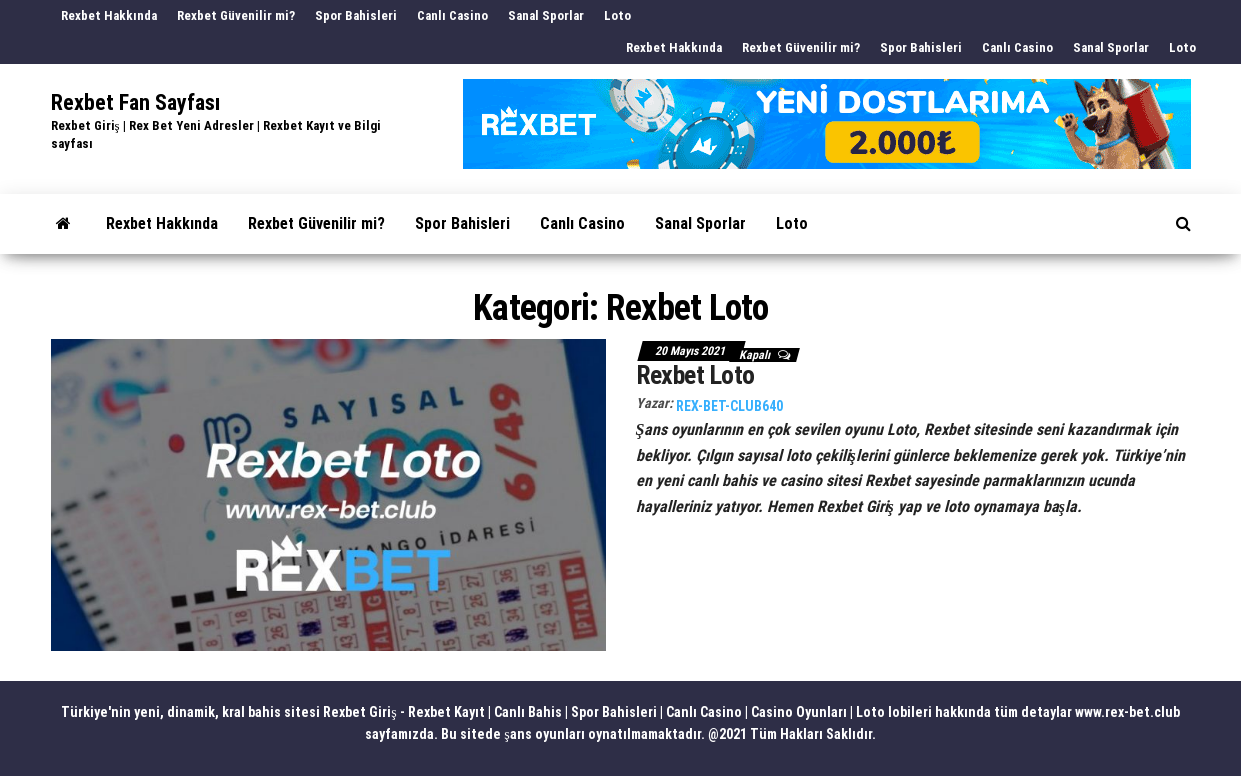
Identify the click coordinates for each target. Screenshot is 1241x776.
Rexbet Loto (695, 375)
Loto (617, 15)
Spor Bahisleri (356, 15)
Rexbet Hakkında (109, 15)
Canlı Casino (452, 15)
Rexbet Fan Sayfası (135, 102)
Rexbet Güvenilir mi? (236, 15)
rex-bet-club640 (729, 406)
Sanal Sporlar (546, 15)
